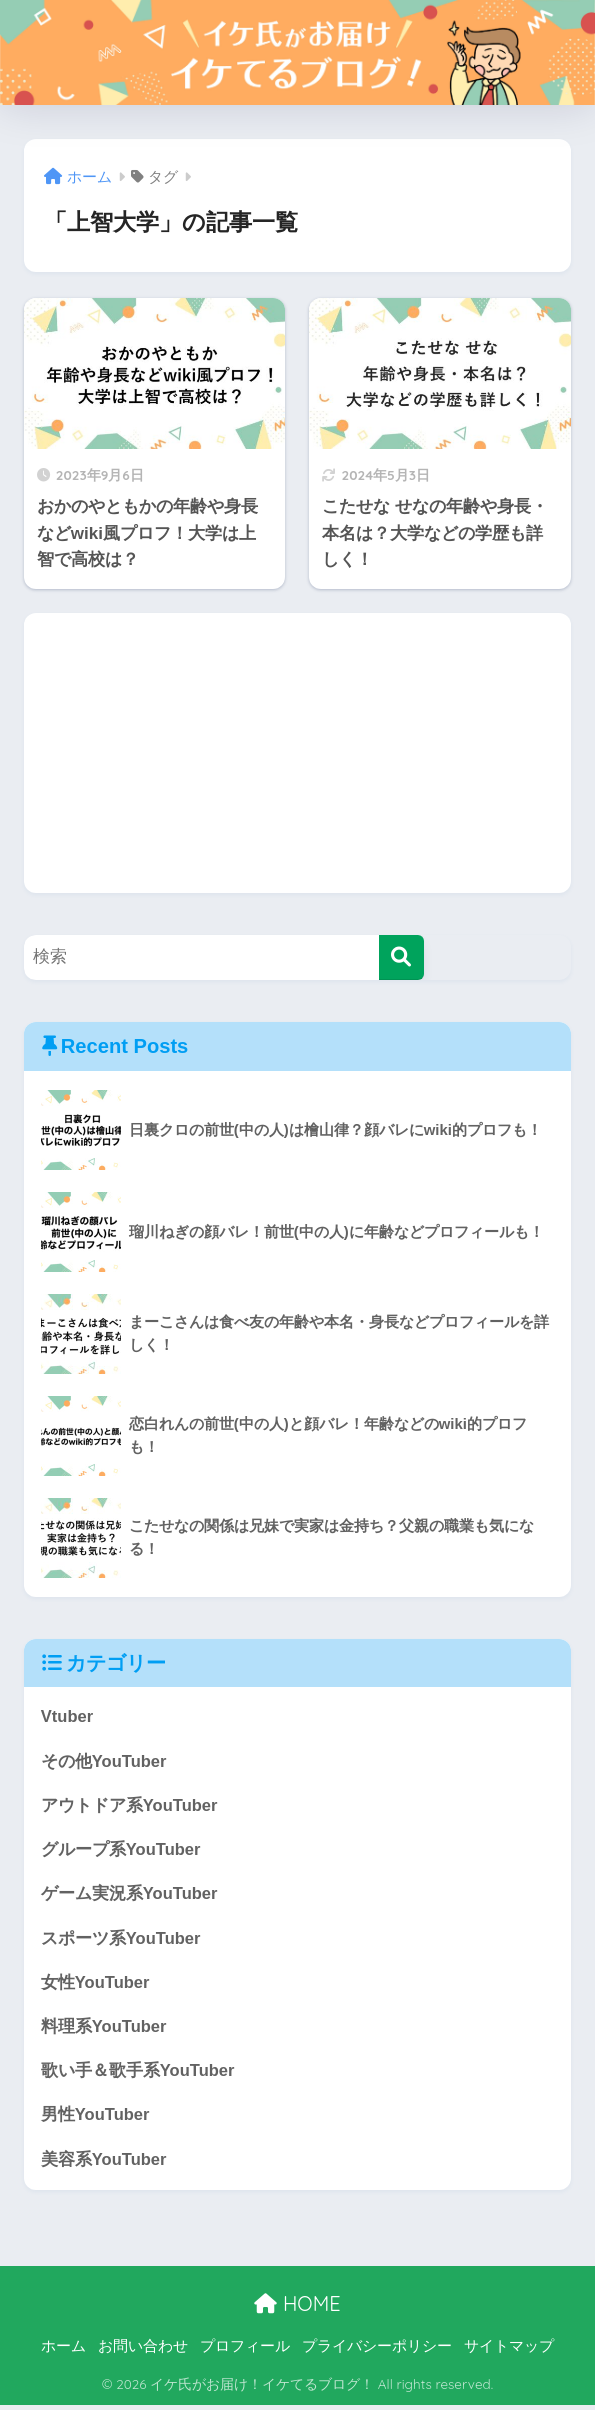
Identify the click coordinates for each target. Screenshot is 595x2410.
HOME (297, 2308)
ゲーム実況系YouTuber (130, 1895)
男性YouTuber (96, 2119)
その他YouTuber (104, 1761)
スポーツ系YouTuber (121, 1940)
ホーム (63, 2351)
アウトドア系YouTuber (130, 1806)
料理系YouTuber (104, 2029)
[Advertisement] (297, 753)
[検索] (401, 957)
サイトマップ (509, 2351)
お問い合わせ (143, 2351)
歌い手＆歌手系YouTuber (138, 2074)
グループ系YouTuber (121, 1851)
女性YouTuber (96, 1985)
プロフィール (245, 2351)
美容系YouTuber (104, 2163)
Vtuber (67, 1716)
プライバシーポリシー (377, 2351)
